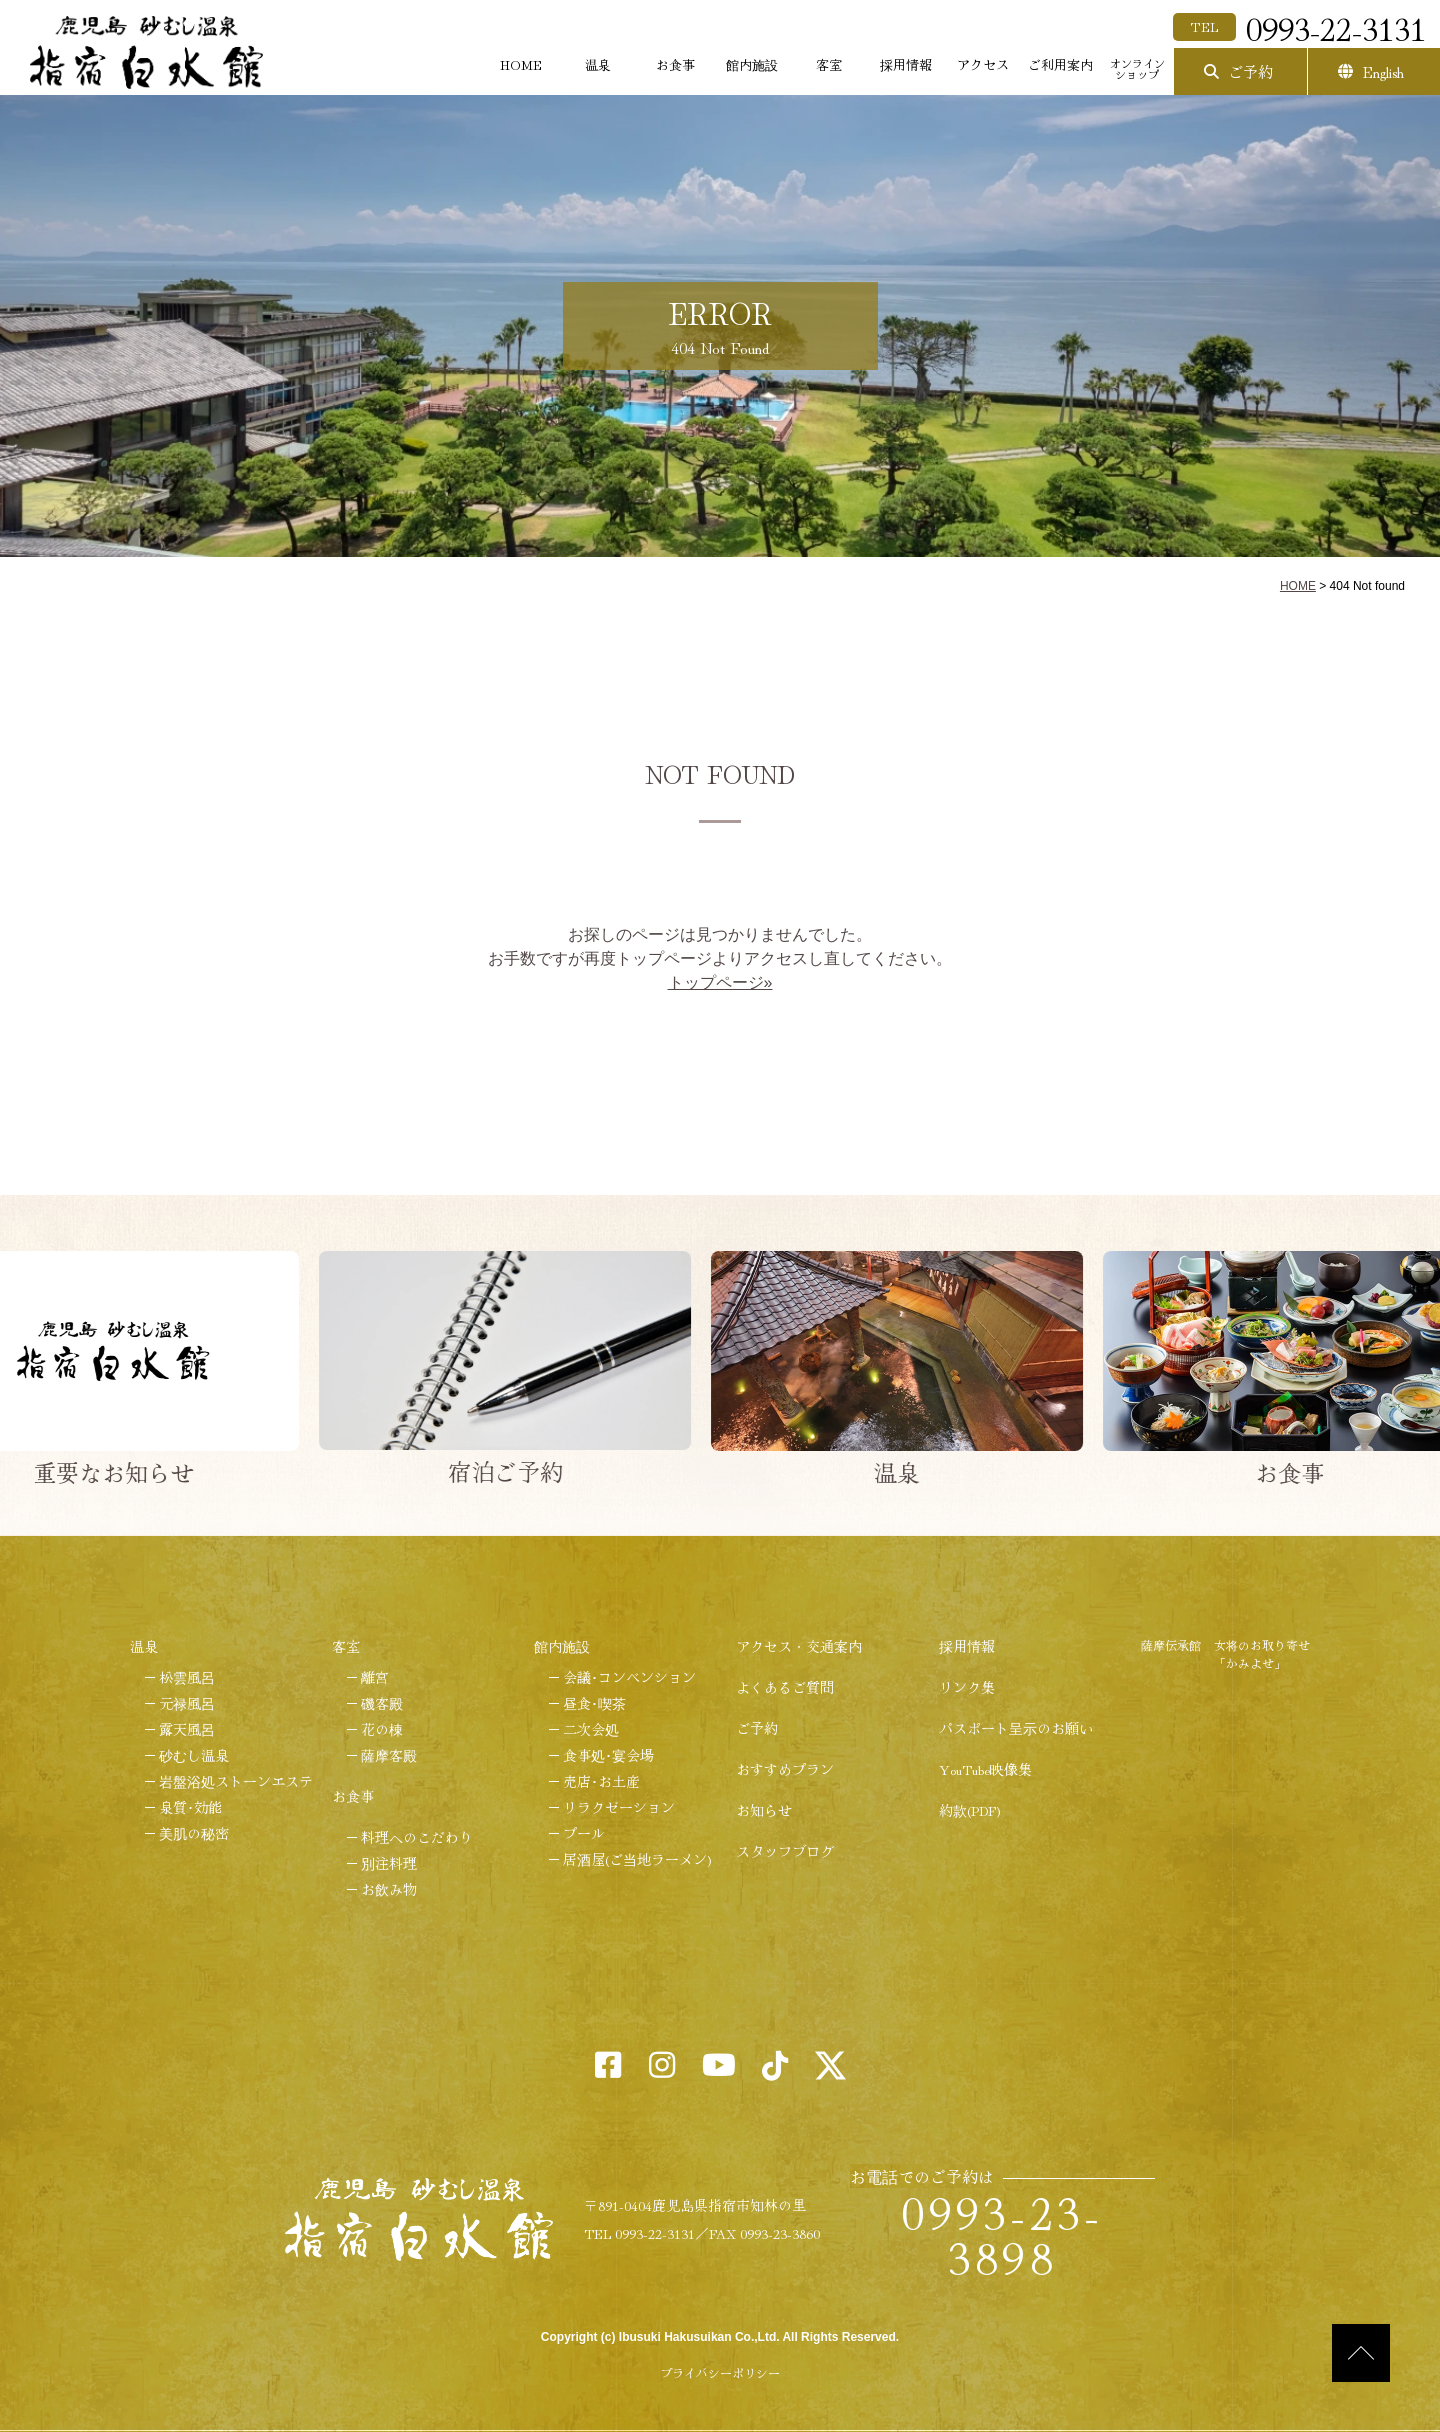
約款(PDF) (970, 1810)
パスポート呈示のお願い (1016, 1728)
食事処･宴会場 (608, 1755)
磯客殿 (382, 1703)
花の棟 (382, 1729)
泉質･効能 (190, 1807)
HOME (521, 64)
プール (584, 1833)
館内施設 (752, 64)
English (1383, 71)
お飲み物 (389, 1889)
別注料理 (389, 1863)
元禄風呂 (187, 1703)
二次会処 (591, 1729)
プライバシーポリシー (720, 2372)
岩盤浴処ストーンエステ (236, 1781)
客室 (829, 64)
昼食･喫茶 (594, 1703)
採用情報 (906, 64)
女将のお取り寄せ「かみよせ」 (1262, 1653)
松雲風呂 (187, 1677)
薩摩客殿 (389, 1755)
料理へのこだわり (417, 1837)
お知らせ (764, 1810)
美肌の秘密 (194, 1833)
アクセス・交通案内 (799, 1646)
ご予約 (1250, 71)
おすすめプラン (785, 1769)
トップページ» (720, 982)
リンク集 (967, 1687)
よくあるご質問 (785, 1687)
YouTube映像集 (985, 1769)
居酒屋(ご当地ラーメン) (637, 1859)
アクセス (983, 64)
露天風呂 (187, 1729)
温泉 (598, 64)
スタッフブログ (785, 1851)
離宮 (375, 1677)
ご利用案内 (1060, 64)
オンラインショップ (1137, 68)
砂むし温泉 (194, 1755)
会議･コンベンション (629, 1677)
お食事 (675, 64)
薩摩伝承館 (1171, 1644)
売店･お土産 (601, 1781)
